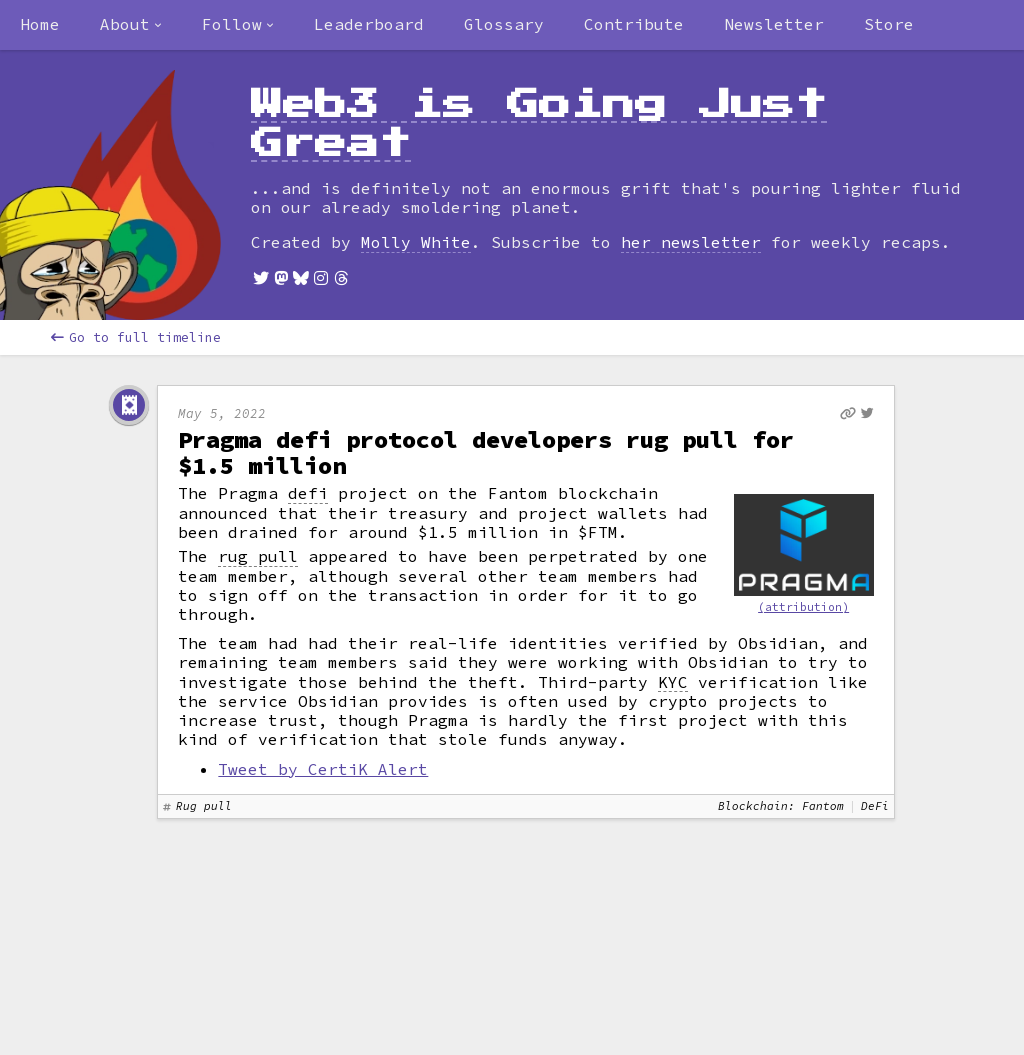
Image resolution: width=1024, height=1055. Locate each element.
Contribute (634, 24)
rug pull (258, 556)
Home (40, 24)
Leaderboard (369, 24)
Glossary (504, 24)
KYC (673, 682)
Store (889, 24)
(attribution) (803, 607)
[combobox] (131, 25)
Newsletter (774, 24)
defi (308, 493)
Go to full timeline (136, 337)
